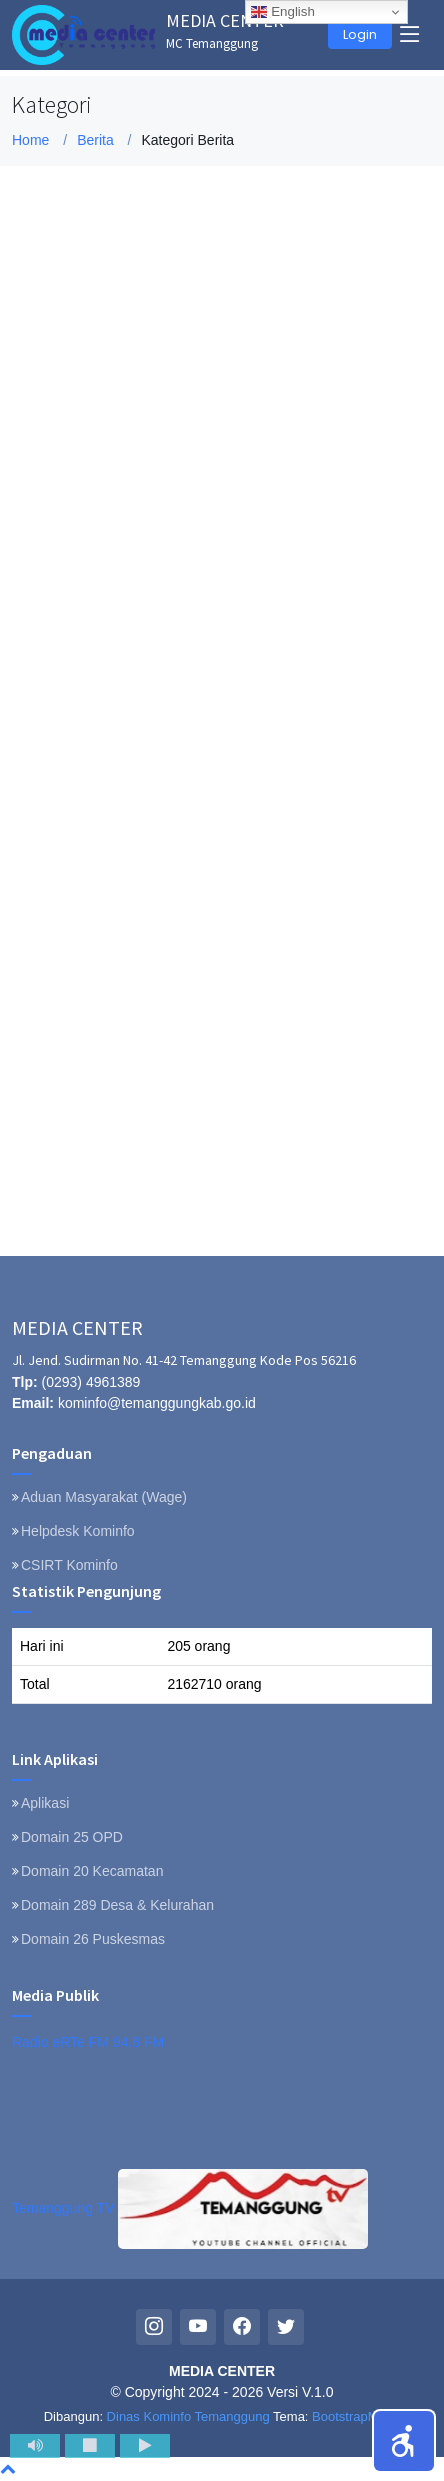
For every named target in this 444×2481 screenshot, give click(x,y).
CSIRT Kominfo (69, 1565)
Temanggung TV (190, 2208)
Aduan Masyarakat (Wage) (104, 1497)
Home (30, 140)
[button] (404, 2441)
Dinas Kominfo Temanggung (188, 2416)
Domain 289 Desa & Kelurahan (117, 1905)
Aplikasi (45, 1803)
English (282, 12)
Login (360, 34)
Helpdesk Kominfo (78, 1531)
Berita (95, 140)
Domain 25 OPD (72, 1837)
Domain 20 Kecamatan (92, 1871)
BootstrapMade (356, 2416)
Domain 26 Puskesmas (93, 1939)
